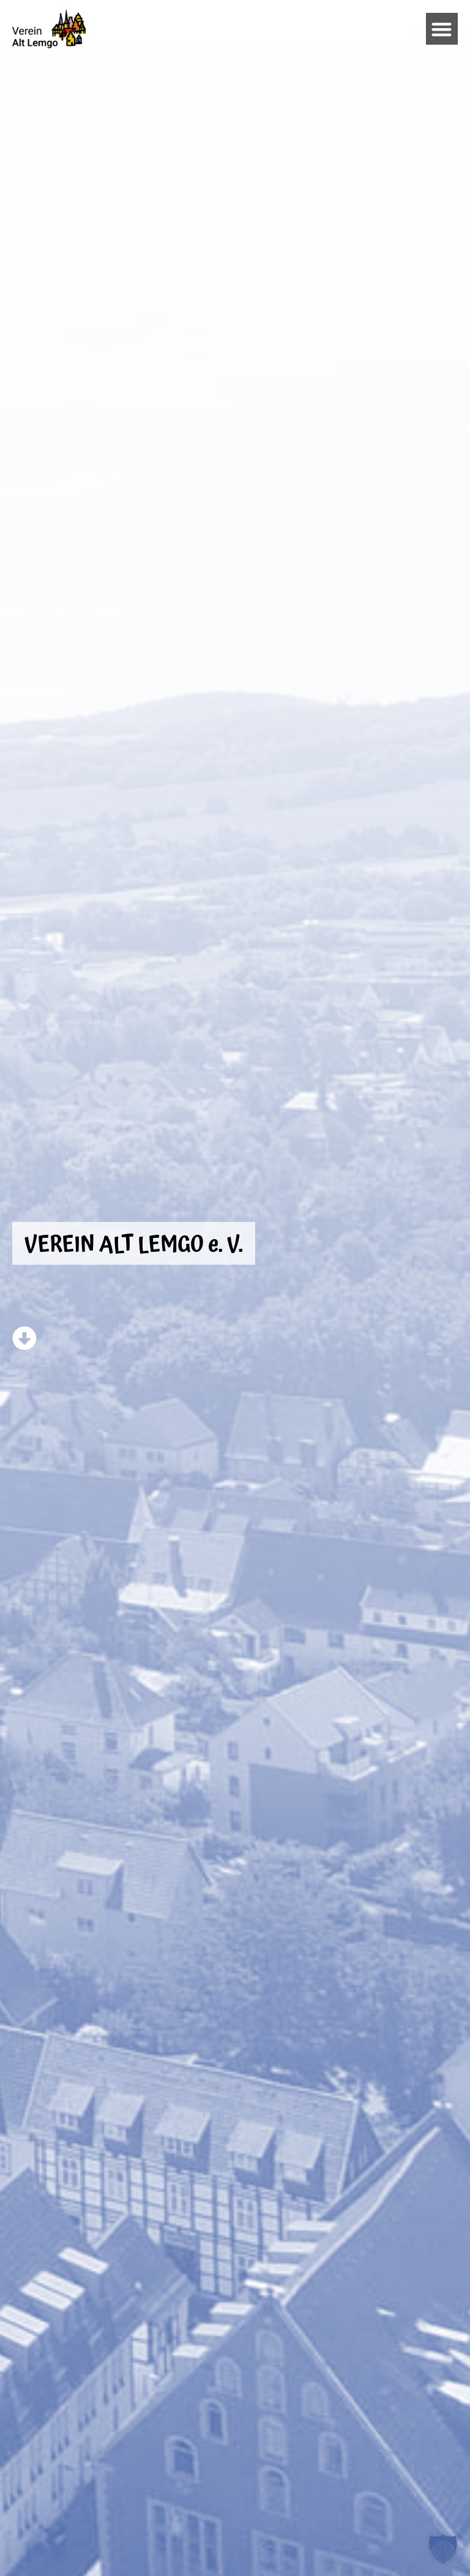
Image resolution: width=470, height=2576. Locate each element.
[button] (442, 29)
